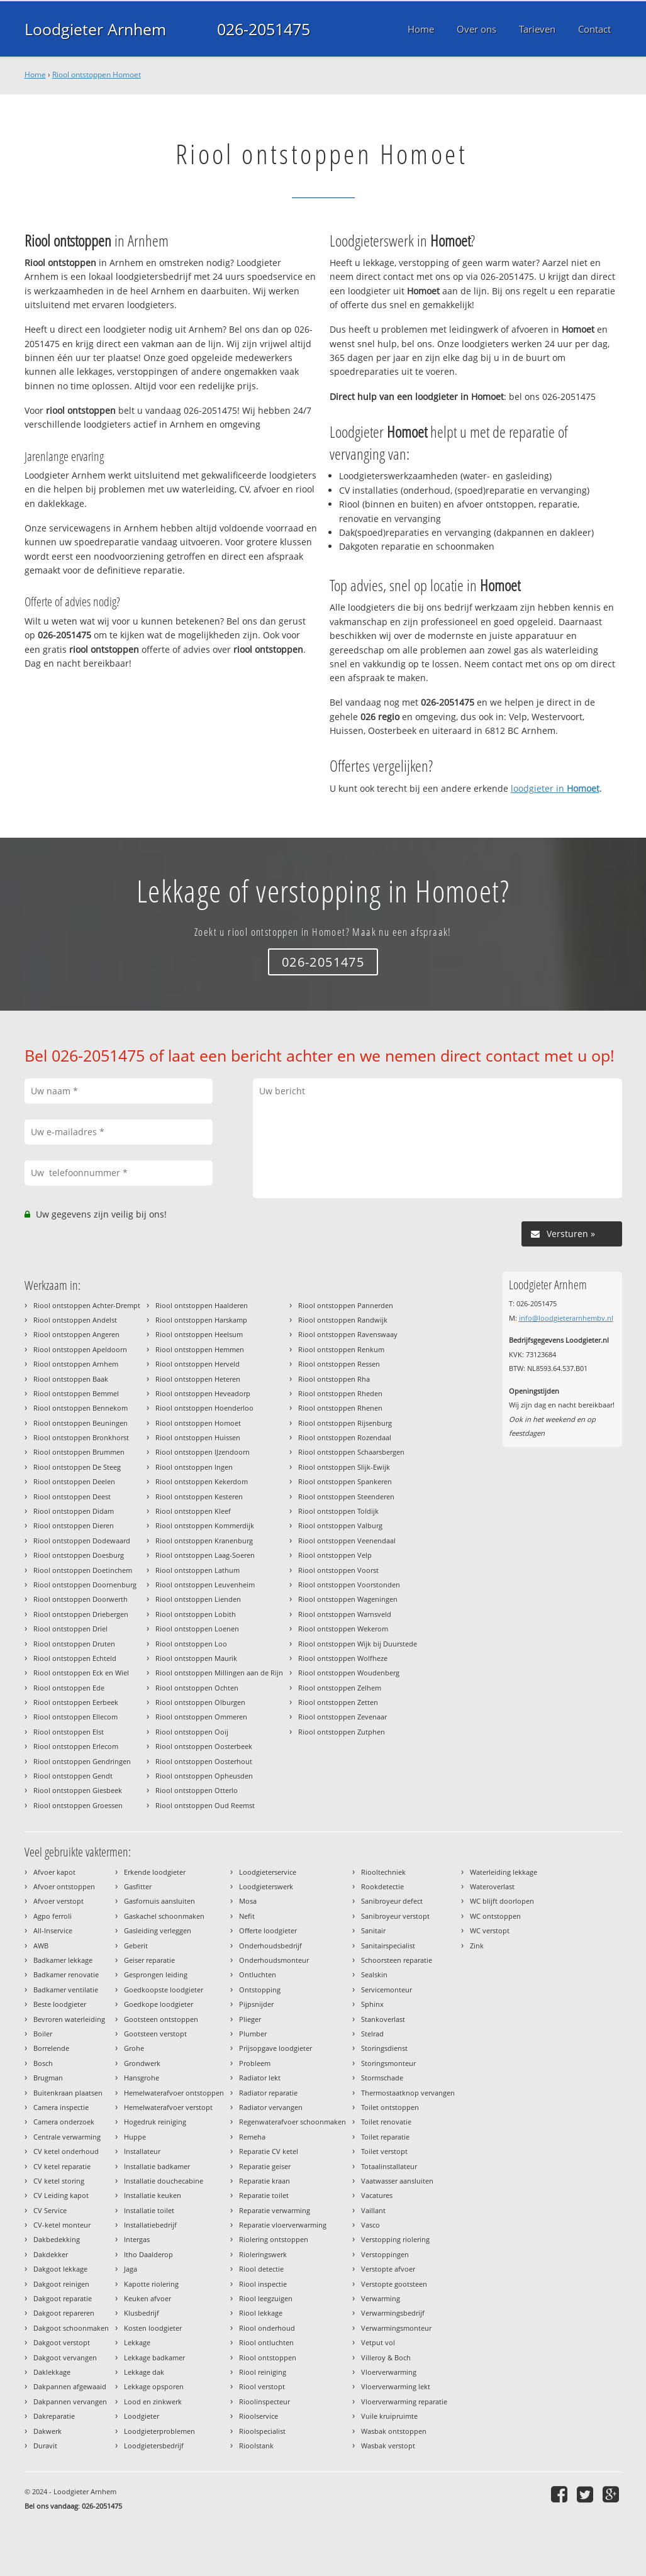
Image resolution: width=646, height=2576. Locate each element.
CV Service (50, 2210)
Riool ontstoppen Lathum (197, 1570)
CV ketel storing (58, 2180)
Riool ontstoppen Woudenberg (348, 1672)
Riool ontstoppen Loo (191, 1643)
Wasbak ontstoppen (393, 2431)
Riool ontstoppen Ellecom (75, 1716)
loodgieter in (555, 788)
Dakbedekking (56, 2239)
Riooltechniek (383, 1872)
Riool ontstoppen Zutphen (341, 1731)
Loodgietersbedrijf (154, 2445)
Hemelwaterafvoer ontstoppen (174, 2092)
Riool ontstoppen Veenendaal (347, 1540)
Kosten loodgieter (153, 2328)
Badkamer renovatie (66, 1974)
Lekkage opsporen (154, 2386)
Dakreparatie (54, 2416)
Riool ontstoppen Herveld (197, 1363)
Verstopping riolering (395, 2239)
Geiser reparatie (149, 1960)
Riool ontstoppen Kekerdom (201, 1481)
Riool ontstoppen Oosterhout (203, 1761)
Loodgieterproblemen (159, 2431)
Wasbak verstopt (388, 2445)
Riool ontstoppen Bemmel (76, 1393)
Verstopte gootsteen (394, 2284)
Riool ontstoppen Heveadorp (202, 1393)
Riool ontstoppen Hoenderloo (204, 1408)
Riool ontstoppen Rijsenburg (345, 1423)
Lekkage (137, 2342)
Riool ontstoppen (267, 2357)
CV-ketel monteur (62, 2224)
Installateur (142, 2151)
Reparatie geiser (265, 2166)
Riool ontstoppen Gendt (73, 1775)
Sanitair (373, 1930)
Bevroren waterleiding (69, 2019)
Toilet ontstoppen (390, 2107)
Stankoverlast (383, 2019)
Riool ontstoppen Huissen (197, 1437)
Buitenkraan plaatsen (68, 2092)
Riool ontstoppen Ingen (194, 1467)
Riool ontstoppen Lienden (198, 1599)
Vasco (370, 2224)
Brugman (48, 2077)
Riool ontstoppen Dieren (73, 1525)
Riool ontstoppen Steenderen (346, 1496)
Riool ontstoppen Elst (68, 1731)
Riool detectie (261, 2268)
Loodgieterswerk (266, 1886)
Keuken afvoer (147, 2298)
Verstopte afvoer (388, 2268)
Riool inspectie (263, 2284)
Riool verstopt (262, 2386)
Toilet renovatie (386, 2121)
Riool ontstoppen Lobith (195, 1614)
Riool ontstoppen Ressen (339, 1363)
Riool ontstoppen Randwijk (342, 1319)
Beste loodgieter (59, 2004)
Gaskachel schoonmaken (164, 1916)
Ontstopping (260, 1989)
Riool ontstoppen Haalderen (201, 1305)
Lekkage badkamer (154, 2357)
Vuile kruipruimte (389, 2416)
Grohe (134, 2048)
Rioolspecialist (262, 2431)
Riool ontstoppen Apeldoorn (80, 1349)
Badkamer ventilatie (65, 1989)
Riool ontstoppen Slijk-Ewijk (344, 1467)
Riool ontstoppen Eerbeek (75, 1702)
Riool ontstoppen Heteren (197, 1379)
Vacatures (377, 2195)
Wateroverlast (492, 1886)
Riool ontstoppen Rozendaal (344, 1437)
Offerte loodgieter (268, 1930)
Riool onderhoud (267, 2328)
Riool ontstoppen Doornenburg (84, 1584)
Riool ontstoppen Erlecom (75, 1746)
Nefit (247, 1916)
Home (35, 74)
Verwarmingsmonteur (396, 2328)
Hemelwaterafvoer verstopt (168, 2107)
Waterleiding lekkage (503, 1872)
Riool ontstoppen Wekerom (343, 1628)
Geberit (136, 1945)
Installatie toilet (149, 2210)
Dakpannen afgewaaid (69, 2386)
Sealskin (374, 1974)
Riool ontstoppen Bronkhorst (81, 1437)
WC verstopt (490, 1930)
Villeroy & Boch (386, 2357)
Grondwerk (142, 2063)
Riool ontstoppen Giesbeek (77, 1790)
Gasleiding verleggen (157, 1930)
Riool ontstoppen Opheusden (204, 1775)
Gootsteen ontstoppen (161, 2019)
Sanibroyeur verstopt (395, 1916)
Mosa (248, 1901)
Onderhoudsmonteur (274, 1960)
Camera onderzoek (63, 2121)
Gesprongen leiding (155, 1974)
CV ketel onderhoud (66, 2151)
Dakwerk (47, 2431)
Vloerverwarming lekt (395, 2386)
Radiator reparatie (268, 2092)
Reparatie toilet (264, 2195)
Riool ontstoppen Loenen (197, 1628)
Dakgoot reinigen (61, 2284)
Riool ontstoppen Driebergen (80, 1614)
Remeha (252, 2136)
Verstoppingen (385, 2254)
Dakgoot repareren (63, 2313)
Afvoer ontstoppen (64, 1886)
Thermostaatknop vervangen (408, 2092)
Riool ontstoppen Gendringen (82, 1761)
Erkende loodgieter (155, 1872)
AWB (40, 1945)
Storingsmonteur (388, 2063)
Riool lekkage (260, 2313)
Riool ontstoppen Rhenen (340, 1408)
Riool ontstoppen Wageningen (348, 1599)
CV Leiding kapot (61, 2195)
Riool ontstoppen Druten (74, 1643)
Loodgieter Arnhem (95, 29)
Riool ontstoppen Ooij (191, 1731)
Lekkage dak (144, 2372)
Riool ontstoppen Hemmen (199, 1349)
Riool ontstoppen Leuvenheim (205, 1584)
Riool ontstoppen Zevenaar (342, 1716)
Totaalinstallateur (389, 2166)
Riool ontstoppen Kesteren (199, 1496)
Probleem (254, 2063)
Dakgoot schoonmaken (71, 2328)
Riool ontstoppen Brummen (79, 1452)
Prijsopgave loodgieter (275, 2048)
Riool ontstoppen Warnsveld (344, 1614)
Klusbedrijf (141, 2313)
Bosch (43, 2063)
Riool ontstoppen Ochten (196, 1687)
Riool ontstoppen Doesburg (78, 1555)
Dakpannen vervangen (70, 2401)
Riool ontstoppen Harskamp (201, 1319)
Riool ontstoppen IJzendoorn (202, 1452)
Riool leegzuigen (265, 2298)
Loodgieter (141, 2416)
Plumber (253, 2033)
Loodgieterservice (267, 1872)
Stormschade (382, 2077)
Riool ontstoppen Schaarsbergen (351, 1452)
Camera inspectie (61, 2107)
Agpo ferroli (52, 1916)
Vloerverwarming (388, 2372)
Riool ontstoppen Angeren (76, 1334)
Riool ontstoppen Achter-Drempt (86, 1305)
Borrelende (51, 2048)
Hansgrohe (141, 2077)
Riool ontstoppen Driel (70, 1628)
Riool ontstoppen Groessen (78, 1805)
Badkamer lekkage (62, 1960)
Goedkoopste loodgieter (163, 1989)
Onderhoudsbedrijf (270, 1945)
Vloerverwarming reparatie (404, 2401)
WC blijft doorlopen (502, 1901)
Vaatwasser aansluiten (397, 2180)
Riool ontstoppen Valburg (340, 1525)
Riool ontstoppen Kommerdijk (204, 1525)
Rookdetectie (382, 1886)
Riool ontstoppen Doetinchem (82, 1570)
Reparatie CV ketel (268, 2151)
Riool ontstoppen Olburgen (200, 1702)
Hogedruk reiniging (155, 2121)
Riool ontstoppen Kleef (193, 1511)
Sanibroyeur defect (392, 1901)
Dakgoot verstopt (61, 2342)
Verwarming (380, 2298)
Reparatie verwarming (274, 2210)
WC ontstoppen (495, 1916)
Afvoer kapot (54, 1872)
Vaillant (373, 2210)
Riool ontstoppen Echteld (74, 1658)
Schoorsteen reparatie (396, 1960)
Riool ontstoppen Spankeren (345, 1481)
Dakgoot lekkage (60, 2268)
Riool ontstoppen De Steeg (77, 1467)
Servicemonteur (386, 1989)
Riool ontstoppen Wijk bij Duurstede (357, 1643)
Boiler (42, 2033)
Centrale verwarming (67, 2136)
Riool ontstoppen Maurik (196, 1658)
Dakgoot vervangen (65, 2357)
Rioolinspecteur (264, 2401)
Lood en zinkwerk (153, 2401)
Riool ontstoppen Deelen (74, 1481)
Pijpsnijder (256, 2004)
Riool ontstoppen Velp (335, 1555)
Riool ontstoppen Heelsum (199, 1334)
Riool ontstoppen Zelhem (339, 1687)
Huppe (135, 2136)
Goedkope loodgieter (158, 2004)
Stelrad (372, 2033)
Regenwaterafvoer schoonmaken (292, 2121)
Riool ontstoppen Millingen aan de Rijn (219, 1672)
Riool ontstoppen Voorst (338, 1570)
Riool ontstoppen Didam (73, 1511)
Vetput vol (378, 2342)
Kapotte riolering (151, 2284)
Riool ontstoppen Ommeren (201, 1716)
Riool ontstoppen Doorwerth (80, 1599)
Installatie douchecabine (163, 2180)
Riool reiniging (262, 2372)
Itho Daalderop (148, 2254)
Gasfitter (138, 1886)
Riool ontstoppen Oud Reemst (205, 1805)
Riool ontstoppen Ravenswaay (348, 1334)
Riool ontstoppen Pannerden (345, 1305)
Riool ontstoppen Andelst (75, 1319)
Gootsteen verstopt (155, 2033)
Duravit (45, 2445)
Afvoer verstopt (58, 1901)
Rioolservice (258, 2416)
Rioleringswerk (263, 2254)
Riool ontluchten (266, 2342)
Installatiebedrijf (150, 2224)
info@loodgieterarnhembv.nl (566, 1318)
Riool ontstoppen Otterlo (196, 1790)
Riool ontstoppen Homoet (96, 74)
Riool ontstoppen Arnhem (75, 1363)
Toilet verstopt (384, 2151)
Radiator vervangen (271, 2107)
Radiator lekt (260, 2077)
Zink (477, 1945)
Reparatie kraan (264, 2180)
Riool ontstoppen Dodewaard (81, 1540)
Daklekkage (51, 2372)
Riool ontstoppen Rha (334, 1379)
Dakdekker (50, 2254)
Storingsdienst (384, 2048)
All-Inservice (52, 1930)
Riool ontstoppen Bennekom (80, 1408)
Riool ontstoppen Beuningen (80, 1423)
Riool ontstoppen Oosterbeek (203, 1746)
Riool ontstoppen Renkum (341, 1349)
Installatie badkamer (157, 2166)
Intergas (137, 2239)
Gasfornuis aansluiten (159, 1901)
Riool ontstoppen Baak (70, 1379)
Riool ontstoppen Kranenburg (204, 1540)
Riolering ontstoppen (273, 2239)
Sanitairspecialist (388, 1945)
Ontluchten (257, 1974)
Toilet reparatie (385, 2136)
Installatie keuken (152, 2195)
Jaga (130, 2268)
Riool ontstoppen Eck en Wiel (81, 1672)
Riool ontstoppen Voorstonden (349, 1584)
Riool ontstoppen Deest (72, 1496)
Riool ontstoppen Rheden (340, 1393)
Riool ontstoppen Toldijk (338, 1511)
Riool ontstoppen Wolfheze (342, 1658)
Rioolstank (256, 2445)
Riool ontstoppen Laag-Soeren (205, 1555)
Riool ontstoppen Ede (68, 1687)
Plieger (250, 2019)
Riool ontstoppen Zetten (338, 1702)
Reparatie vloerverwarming (282, 2224)
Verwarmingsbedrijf (393, 2313)
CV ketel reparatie (62, 2166)
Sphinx (372, 2004)
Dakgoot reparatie (62, 2298)
